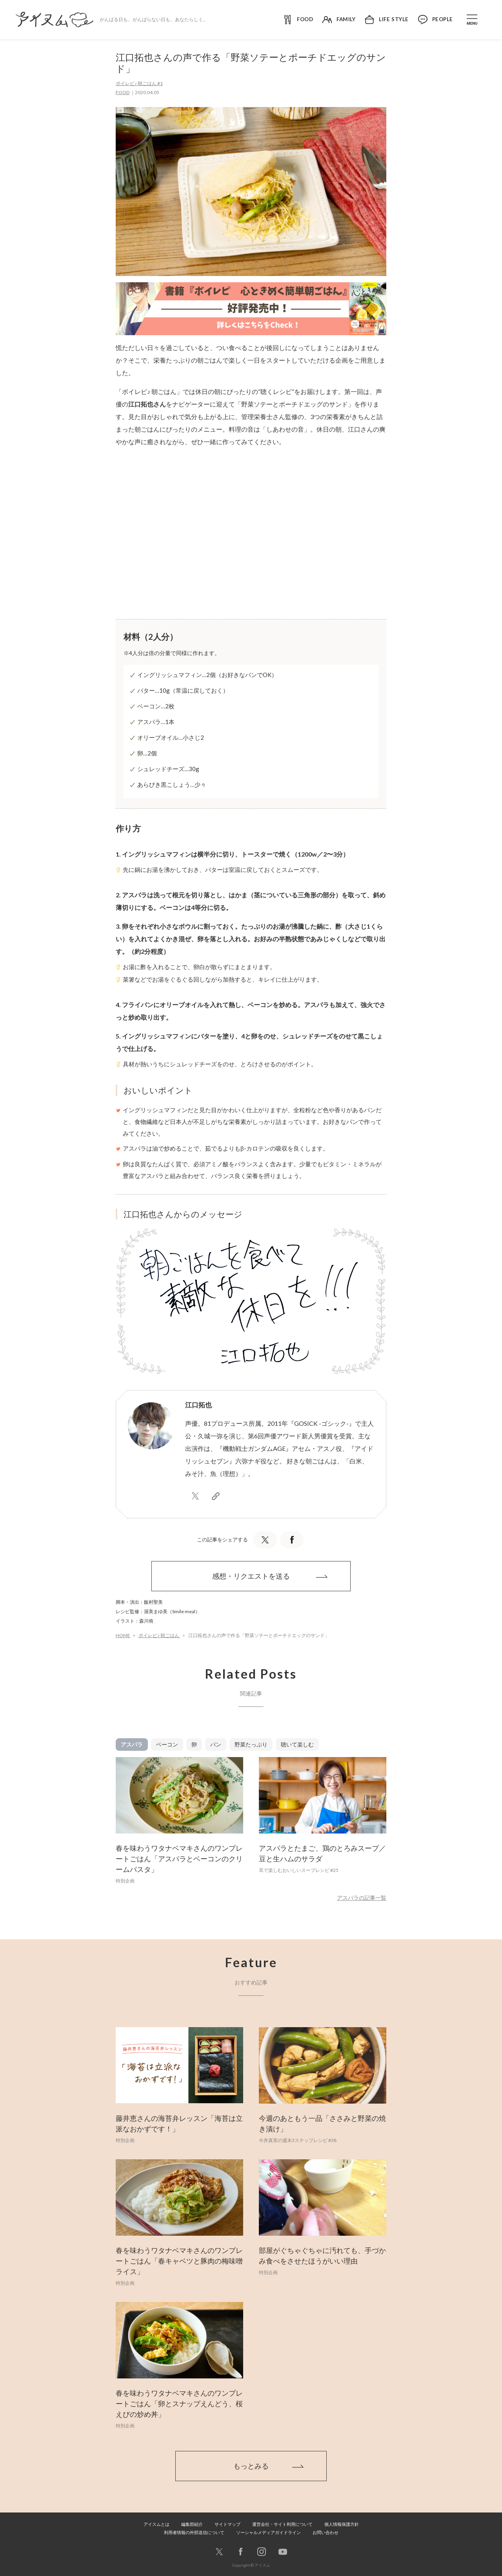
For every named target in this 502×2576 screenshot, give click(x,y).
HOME (123, 1635)
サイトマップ (227, 2524)
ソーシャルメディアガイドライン (268, 2532)
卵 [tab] (194, 1744)
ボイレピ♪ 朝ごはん (159, 1635)
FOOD (122, 92)
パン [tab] (215, 1744)
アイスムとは (156, 2524)
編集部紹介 (192, 2524)
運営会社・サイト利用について (282, 2524)
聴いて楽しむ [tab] (297, 1744)
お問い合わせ (325, 2532)
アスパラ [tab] (132, 1744)
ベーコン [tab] (167, 1744)
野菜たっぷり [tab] (251, 1744)
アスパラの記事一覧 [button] (361, 1897)
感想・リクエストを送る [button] (251, 1576)
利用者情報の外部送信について (194, 2532)
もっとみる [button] (251, 2466)
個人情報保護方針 (341, 2524)
